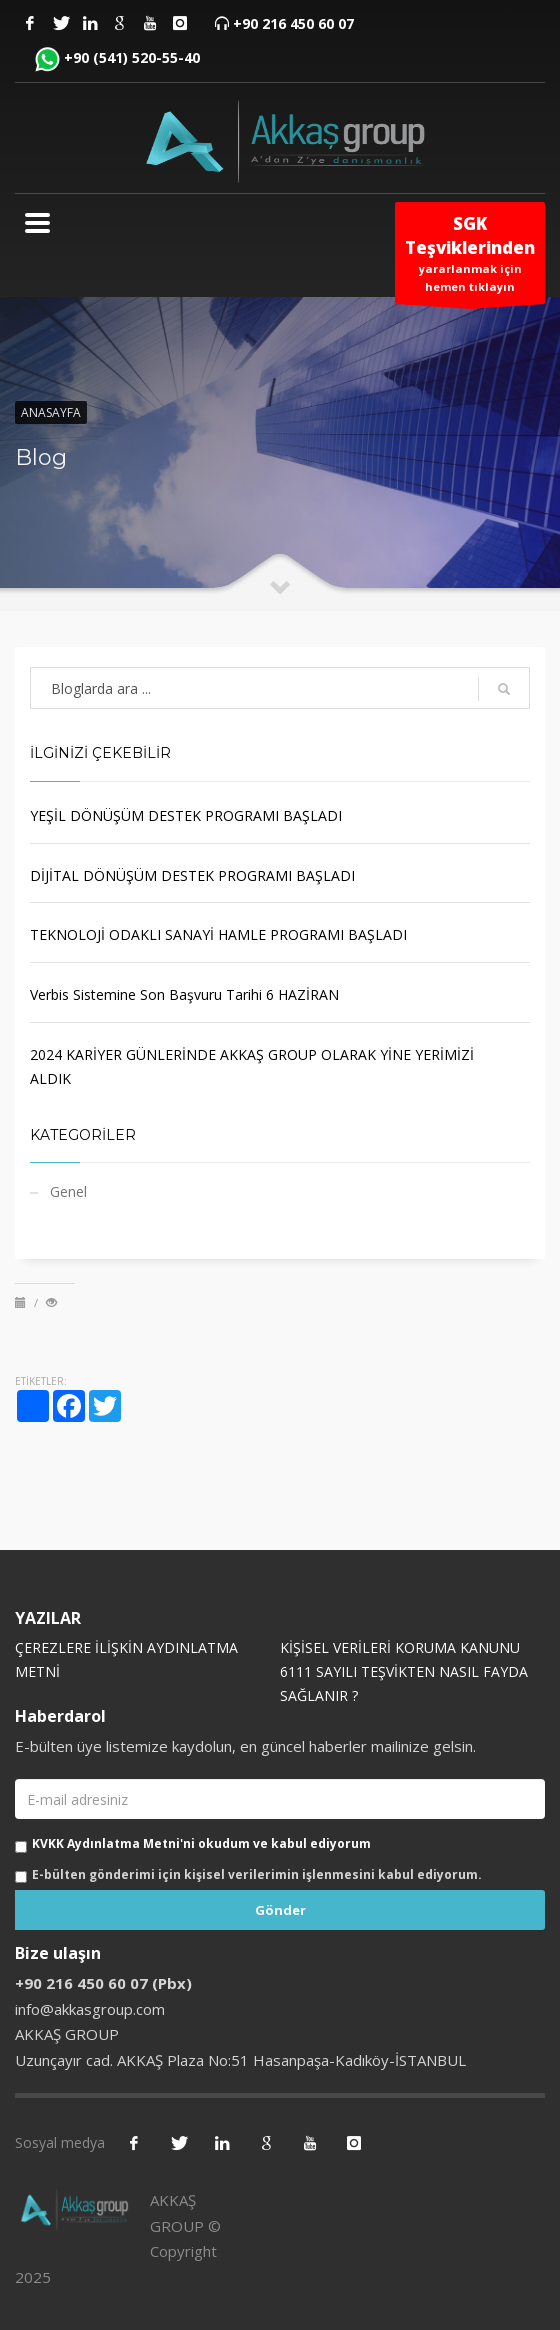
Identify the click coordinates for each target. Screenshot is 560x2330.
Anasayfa (51, 412)
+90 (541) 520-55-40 (132, 57)
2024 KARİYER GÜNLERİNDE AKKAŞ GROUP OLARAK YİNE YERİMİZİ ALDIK (252, 1066)
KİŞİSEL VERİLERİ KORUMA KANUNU (400, 1647)
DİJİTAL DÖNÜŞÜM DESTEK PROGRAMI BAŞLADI (192, 875)
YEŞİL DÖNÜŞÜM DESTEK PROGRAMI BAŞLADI (186, 815)
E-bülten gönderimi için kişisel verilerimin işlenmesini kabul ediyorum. (257, 1874)
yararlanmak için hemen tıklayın (470, 258)
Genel (68, 1191)
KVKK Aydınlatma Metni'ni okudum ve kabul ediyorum (201, 1843)
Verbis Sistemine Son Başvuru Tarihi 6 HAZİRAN (184, 994)
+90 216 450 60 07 (293, 23)
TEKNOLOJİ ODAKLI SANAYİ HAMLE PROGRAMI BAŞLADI (218, 934)
